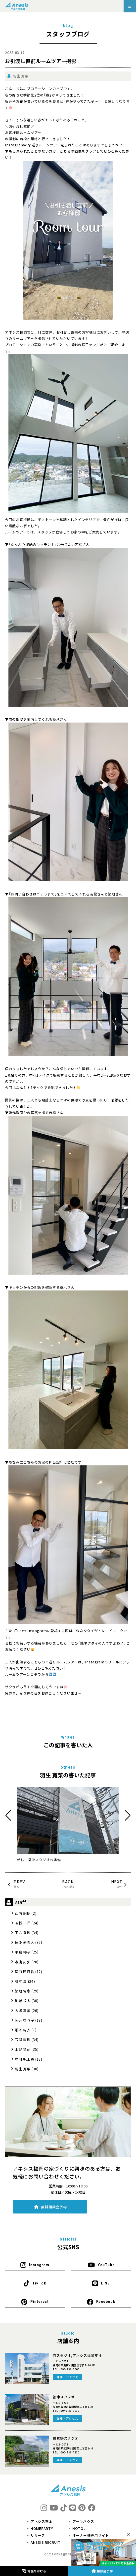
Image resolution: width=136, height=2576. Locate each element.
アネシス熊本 (41, 2521)
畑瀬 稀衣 (23, 2029)
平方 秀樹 (23, 1932)
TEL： (66, 2369)
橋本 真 (21, 1981)
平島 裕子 (23, 1951)
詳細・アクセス (67, 2377)
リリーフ (38, 2535)
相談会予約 (105, 2571)
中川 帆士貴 (24, 2059)
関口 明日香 (24, 1971)
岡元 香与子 (24, 2020)
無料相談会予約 (54, 2206)
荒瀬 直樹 (23, 2039)
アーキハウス (83, 2521)
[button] (8, 1815)
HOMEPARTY (42, 2528)
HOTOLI (79, 2528)
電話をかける (36, 2571)
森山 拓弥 (23, 1961)
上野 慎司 (23, 2049)
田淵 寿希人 (24, 1942)
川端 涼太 (23, 2000)
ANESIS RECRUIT (46, 2542)
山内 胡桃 (23, 1913)
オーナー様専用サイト (90, 2535)
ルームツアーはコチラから (30, 1674)
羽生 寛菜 (21, 75)
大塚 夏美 (23, 2010)
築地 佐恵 (23, 1990)
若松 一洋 (23, 1922)
